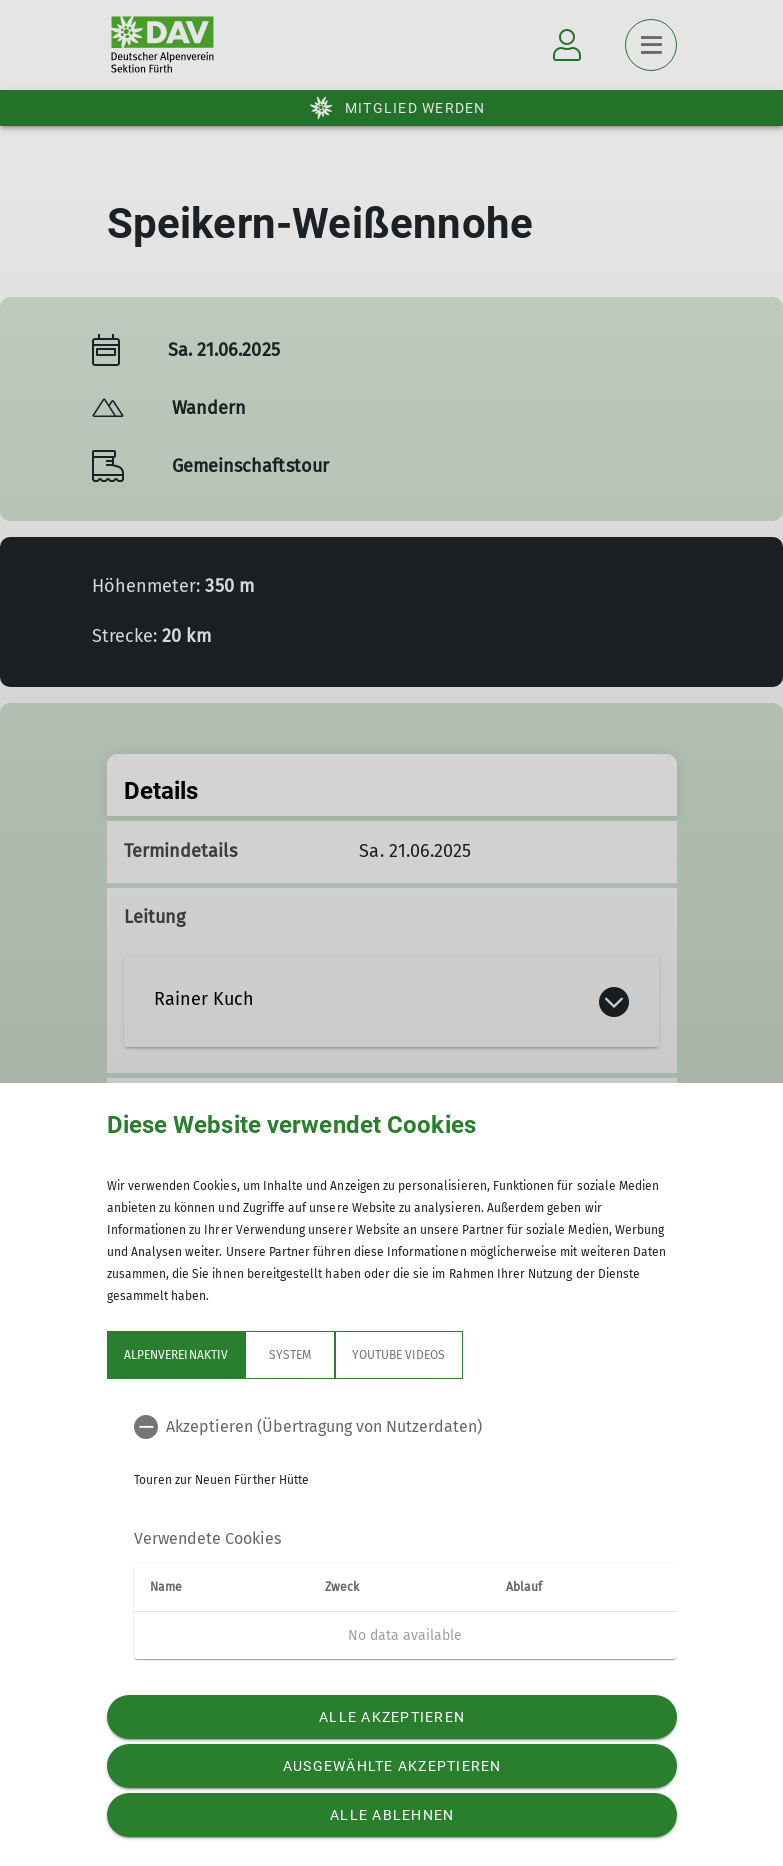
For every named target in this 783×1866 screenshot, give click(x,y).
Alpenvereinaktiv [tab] (176, 1355)
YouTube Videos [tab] (398, 1355)
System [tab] (289, 1355)
